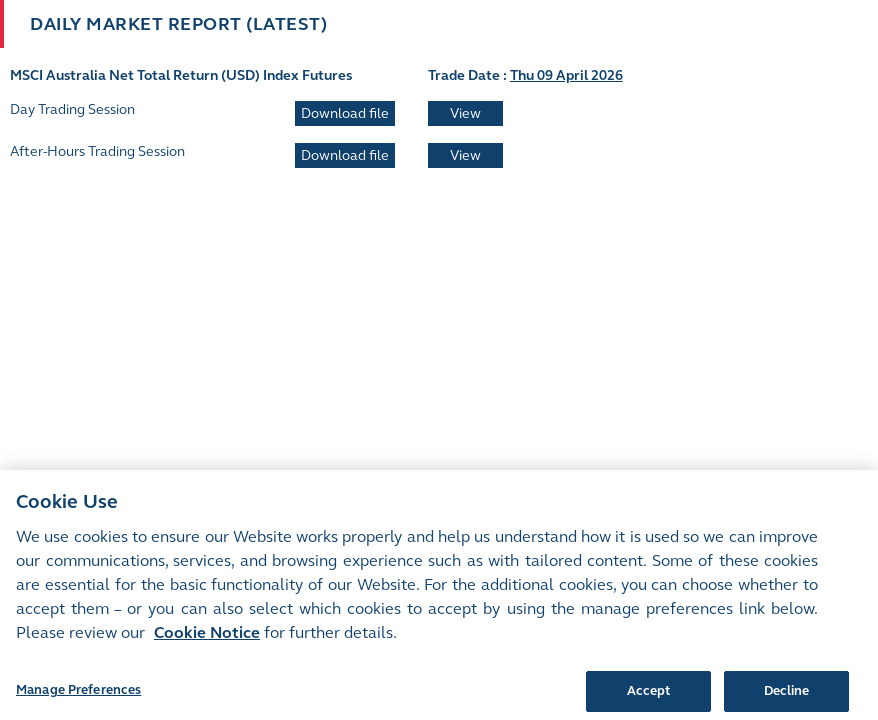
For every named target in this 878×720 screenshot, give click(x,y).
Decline (787, 698)
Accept (649, 698)
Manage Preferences (78, 697)
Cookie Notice (207, 639)
